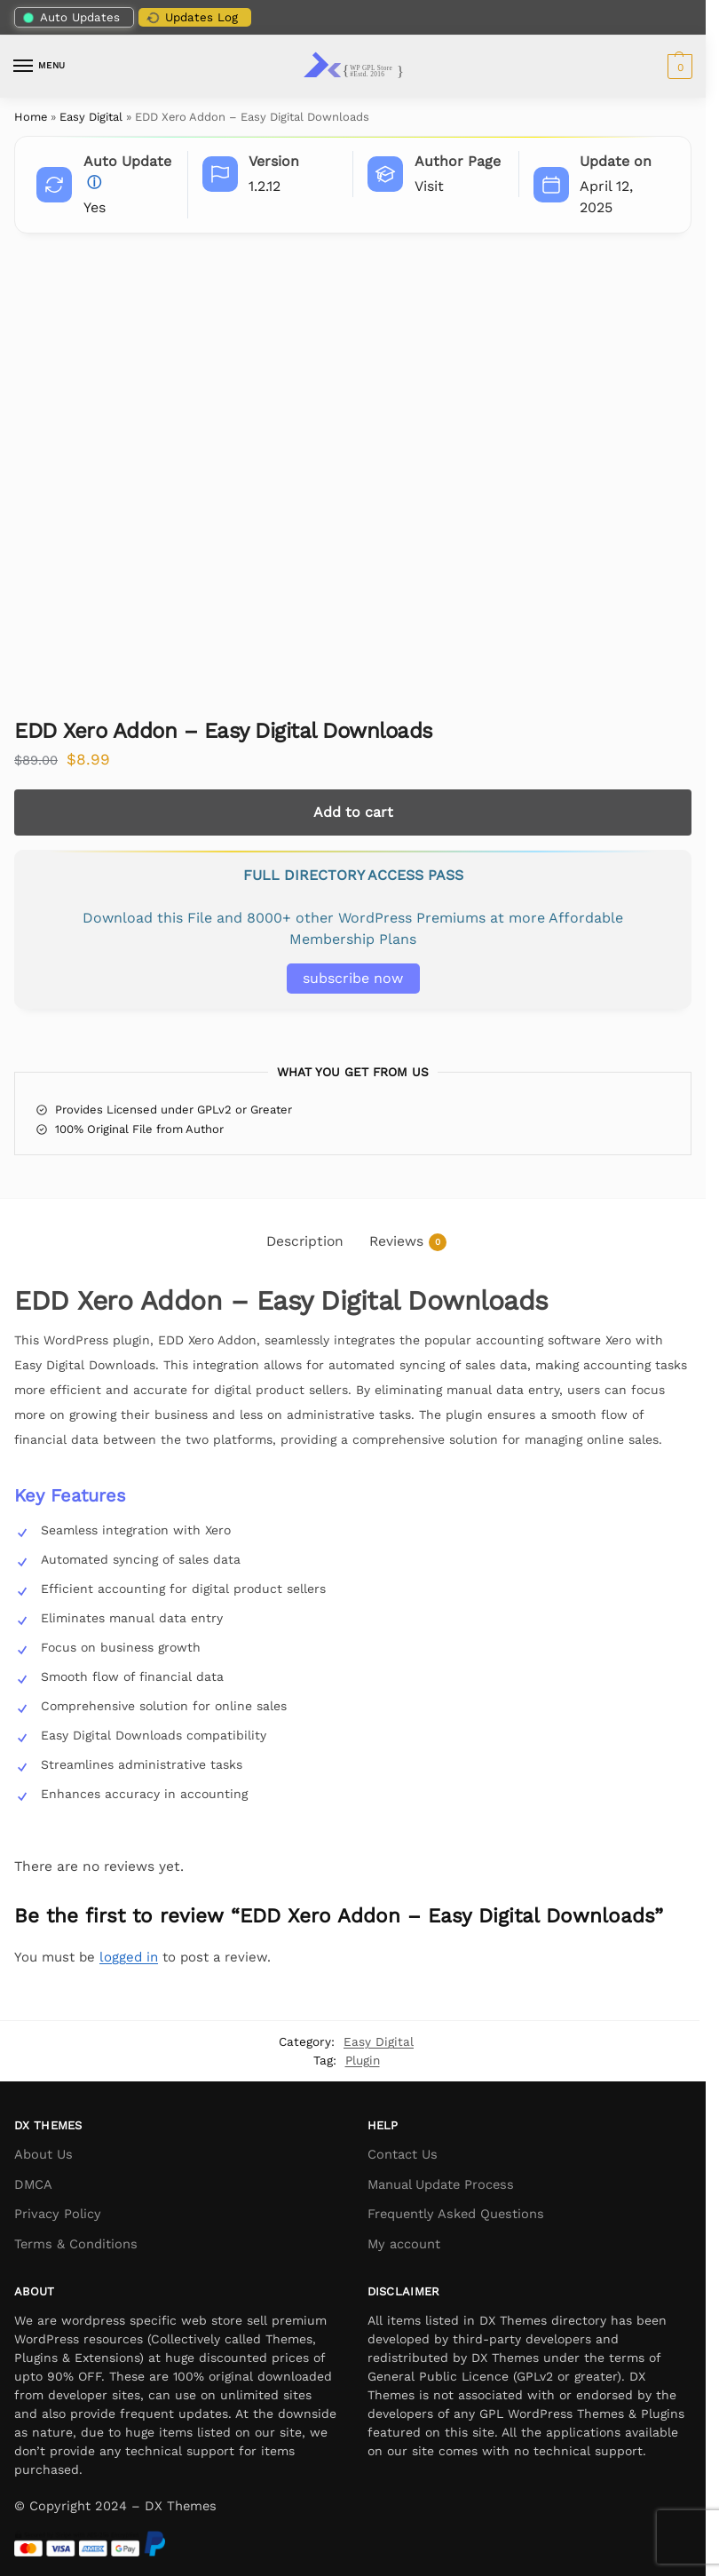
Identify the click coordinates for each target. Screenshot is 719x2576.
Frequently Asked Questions (455, 2214)
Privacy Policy (57, 2214)
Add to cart (353, 812)
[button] (677, 66)
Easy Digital (90, 116)
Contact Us (402, 2154)
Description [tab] (305, 1241)
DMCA (33, 2184)
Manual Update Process (440, 2184)
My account (403, 2244)
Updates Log (191, 18)
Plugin (362, 2060)
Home (30, 116)
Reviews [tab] (407, 1241)
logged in (128, 1957)
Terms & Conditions (76, 2244)
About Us (43, 2154)
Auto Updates (72, 17)
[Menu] (40, 66)
